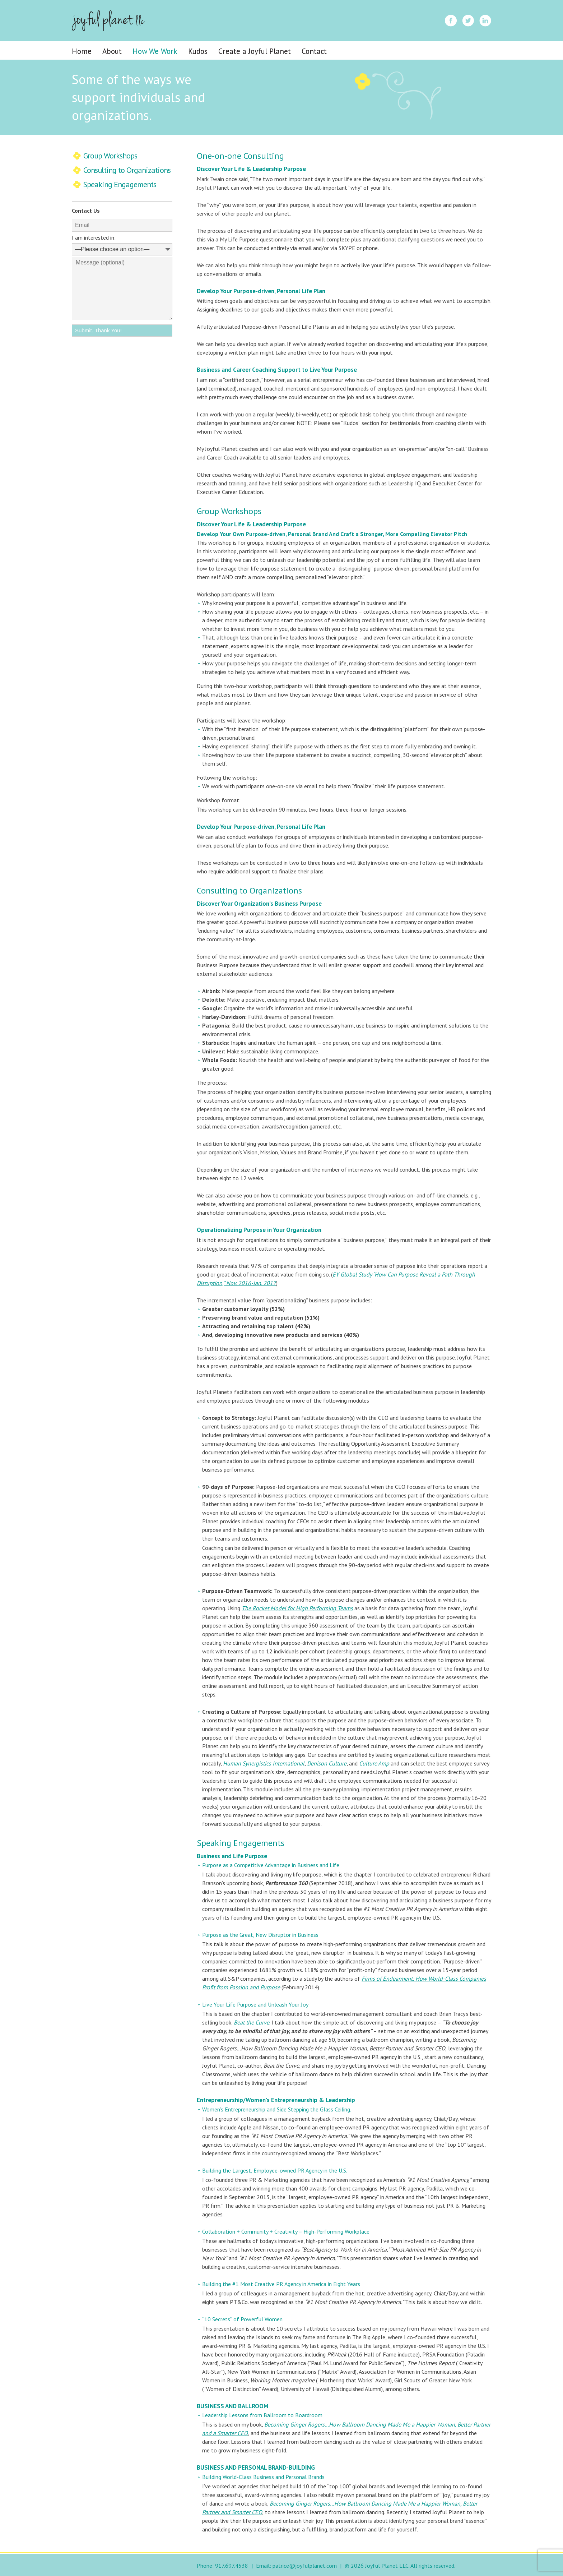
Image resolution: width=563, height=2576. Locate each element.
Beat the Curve (251, 2022)
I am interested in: (94, 237)
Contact (314, 51)
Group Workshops (110, 156)
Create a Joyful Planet (254, 51)
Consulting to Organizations (127, 170)
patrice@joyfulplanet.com (305, 2565)
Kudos (198, 51)
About (112, 51)
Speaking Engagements (119, 184)
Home (82, 51)
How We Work (154, 51)
